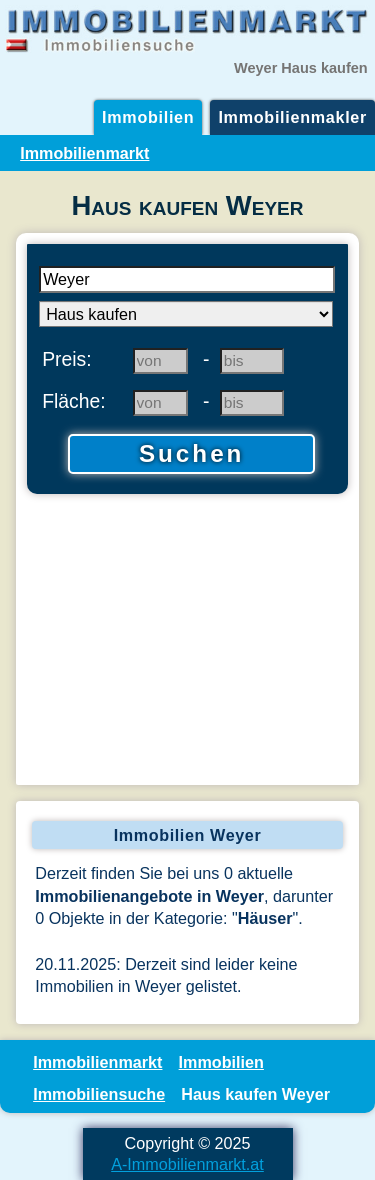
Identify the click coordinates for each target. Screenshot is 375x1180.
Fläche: (74, 401)
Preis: (67, 359)
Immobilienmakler (292, 117)
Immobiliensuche (99, 1094)
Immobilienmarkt (84, 153)
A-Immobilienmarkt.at (187, 1164)
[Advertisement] (187, 642)
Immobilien (148, 117)
